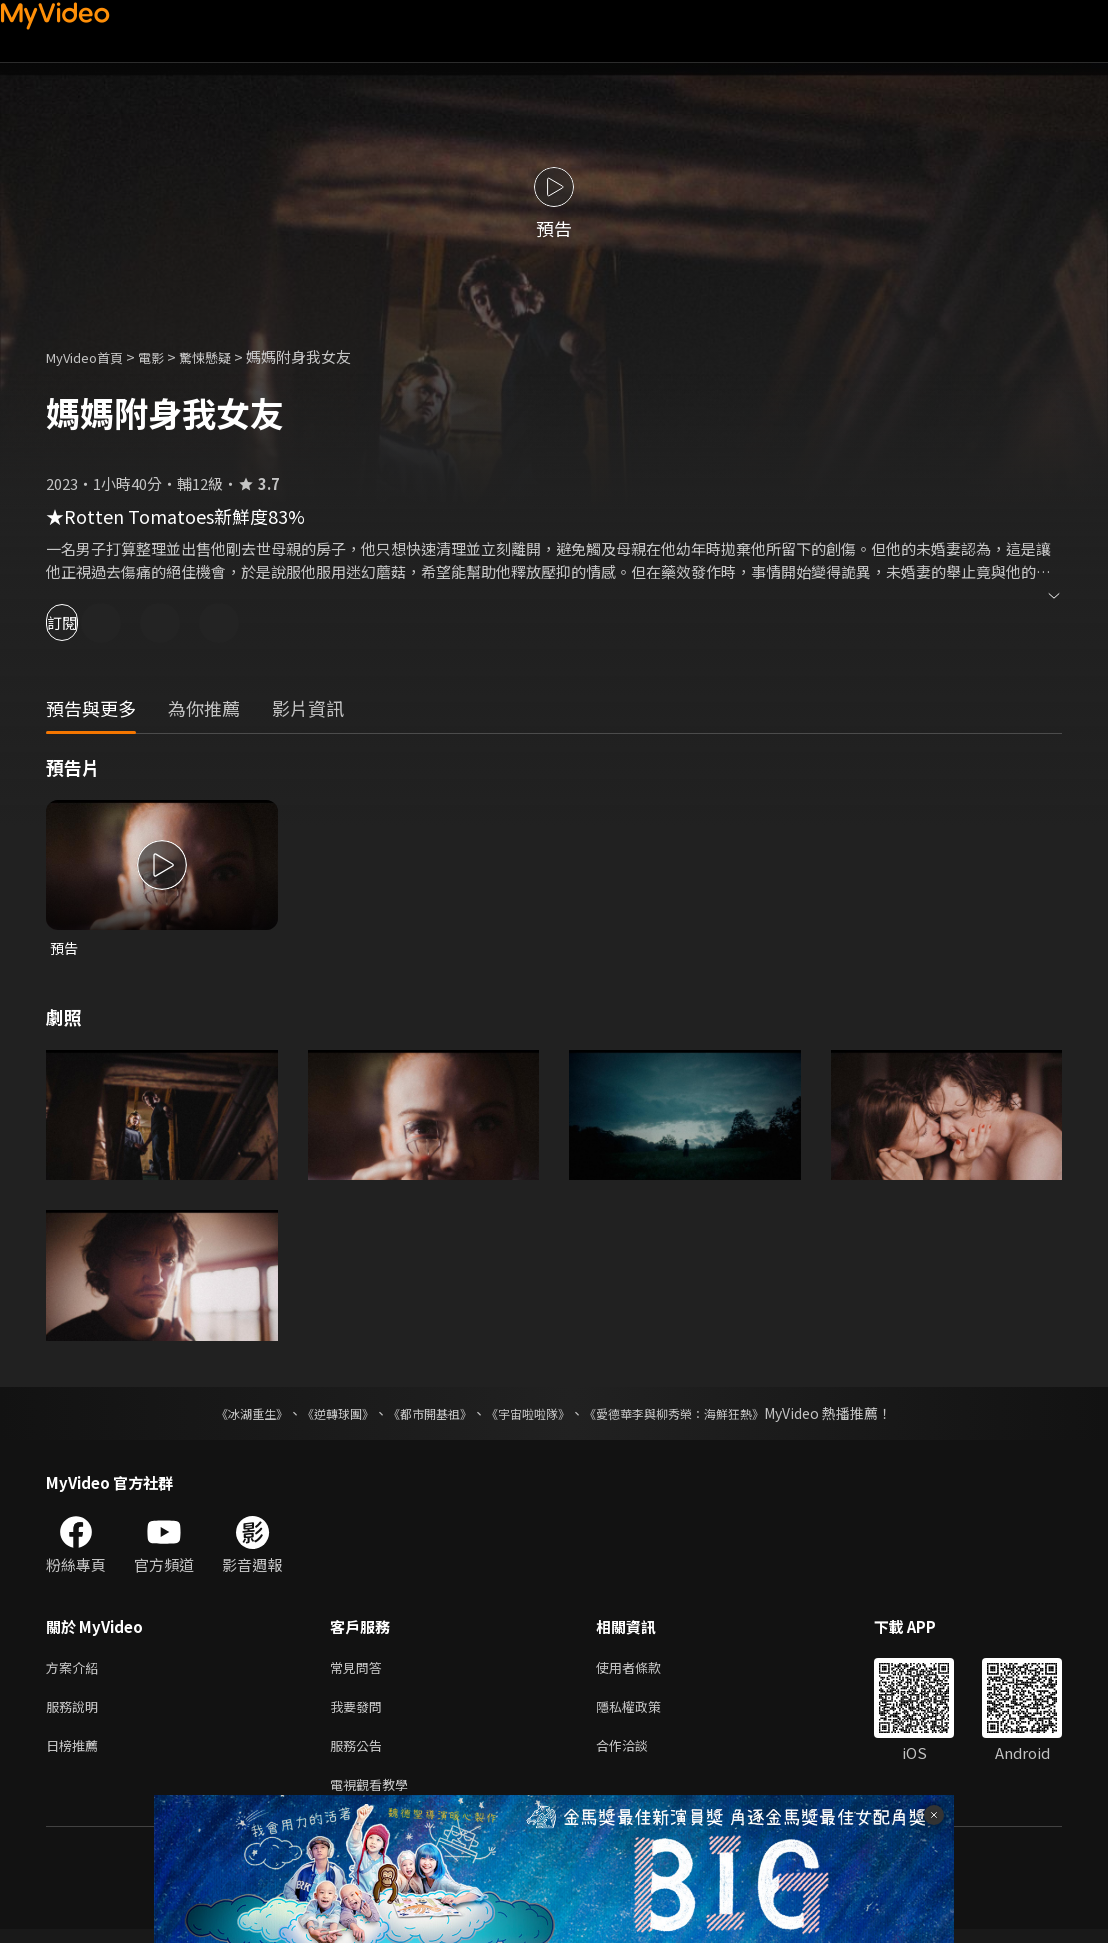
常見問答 (360, 1670)
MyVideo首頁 (91, 356)
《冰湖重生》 (217, 1415)
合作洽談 (638, 1754)
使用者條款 (645, 1670)
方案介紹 (76, 1670)
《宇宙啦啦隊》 (532, 1415)
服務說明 (76, 1712)
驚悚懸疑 (227, 356)
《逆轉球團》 (315, 1415)
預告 (65, 948)
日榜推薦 (76, 1754)
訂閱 (86, 622)
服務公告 (360, 1754)
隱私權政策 (645, 1712)
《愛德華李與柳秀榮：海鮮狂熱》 (700, 1415)
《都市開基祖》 (420, 1415)
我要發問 (360, 1712)
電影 (167, 356)
